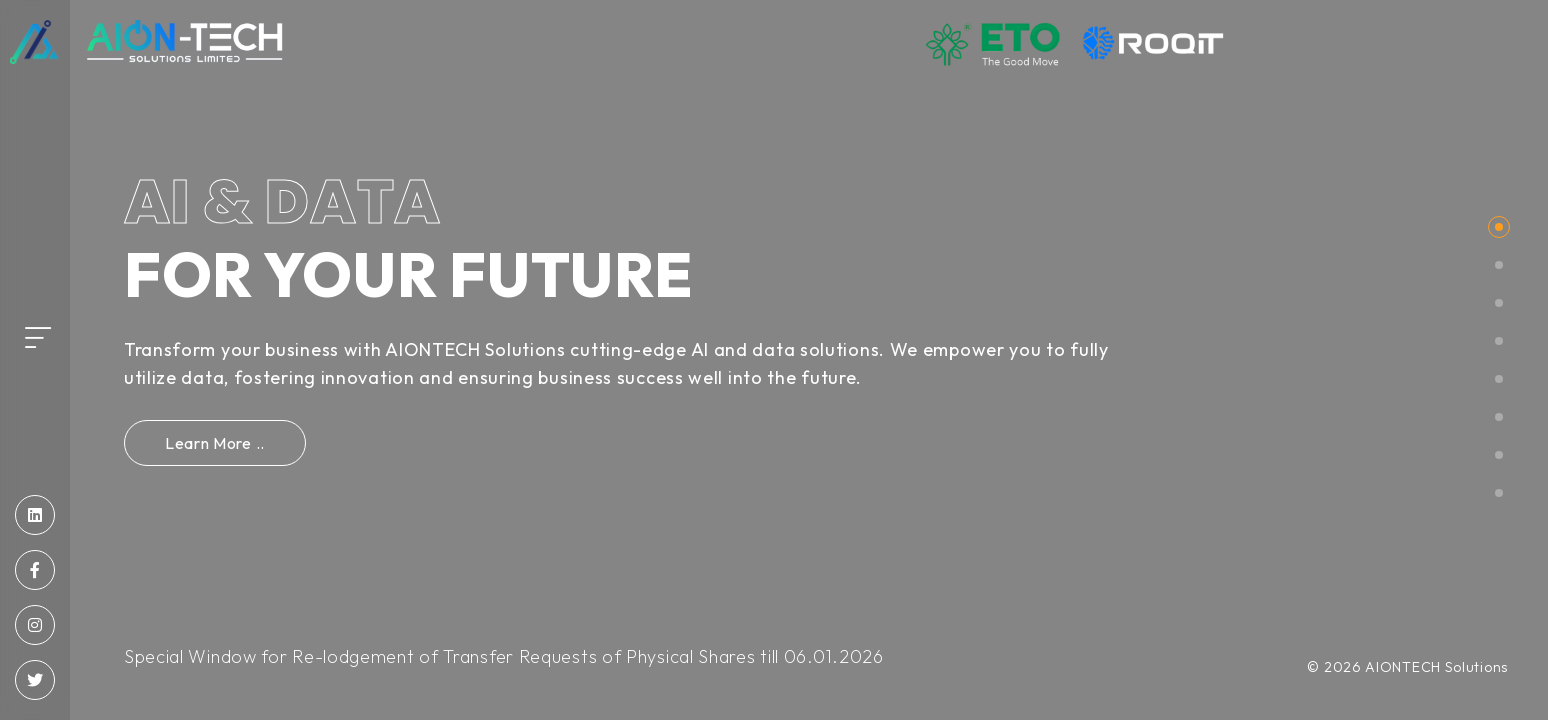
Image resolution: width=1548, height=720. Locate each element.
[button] (1499, 227)
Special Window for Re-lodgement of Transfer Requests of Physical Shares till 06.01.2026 (504, 656)
